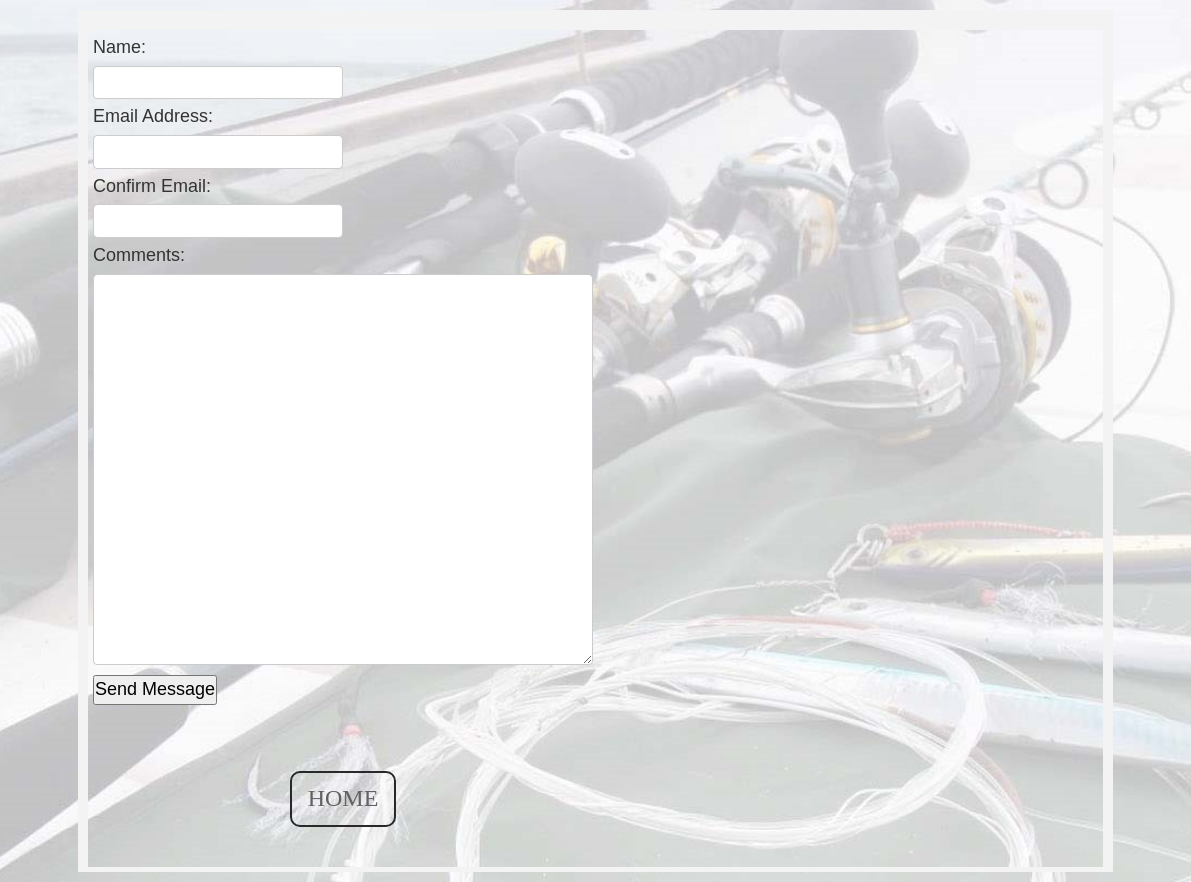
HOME (343, 798)
